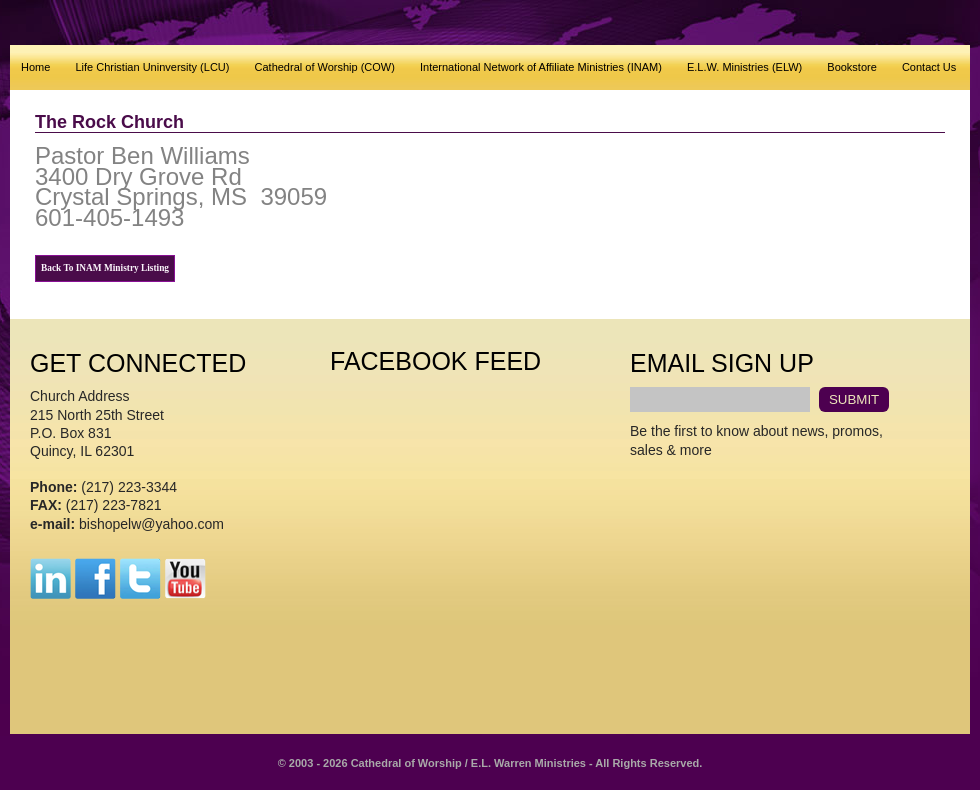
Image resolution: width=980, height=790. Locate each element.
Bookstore (852, 67)
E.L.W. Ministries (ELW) (744, 67)
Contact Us (929, 67)
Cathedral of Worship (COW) (325, 67)
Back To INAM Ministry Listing (105, 268)
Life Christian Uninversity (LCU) (152, 67)
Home (35, 67)
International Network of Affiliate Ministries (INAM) (541, 67)
